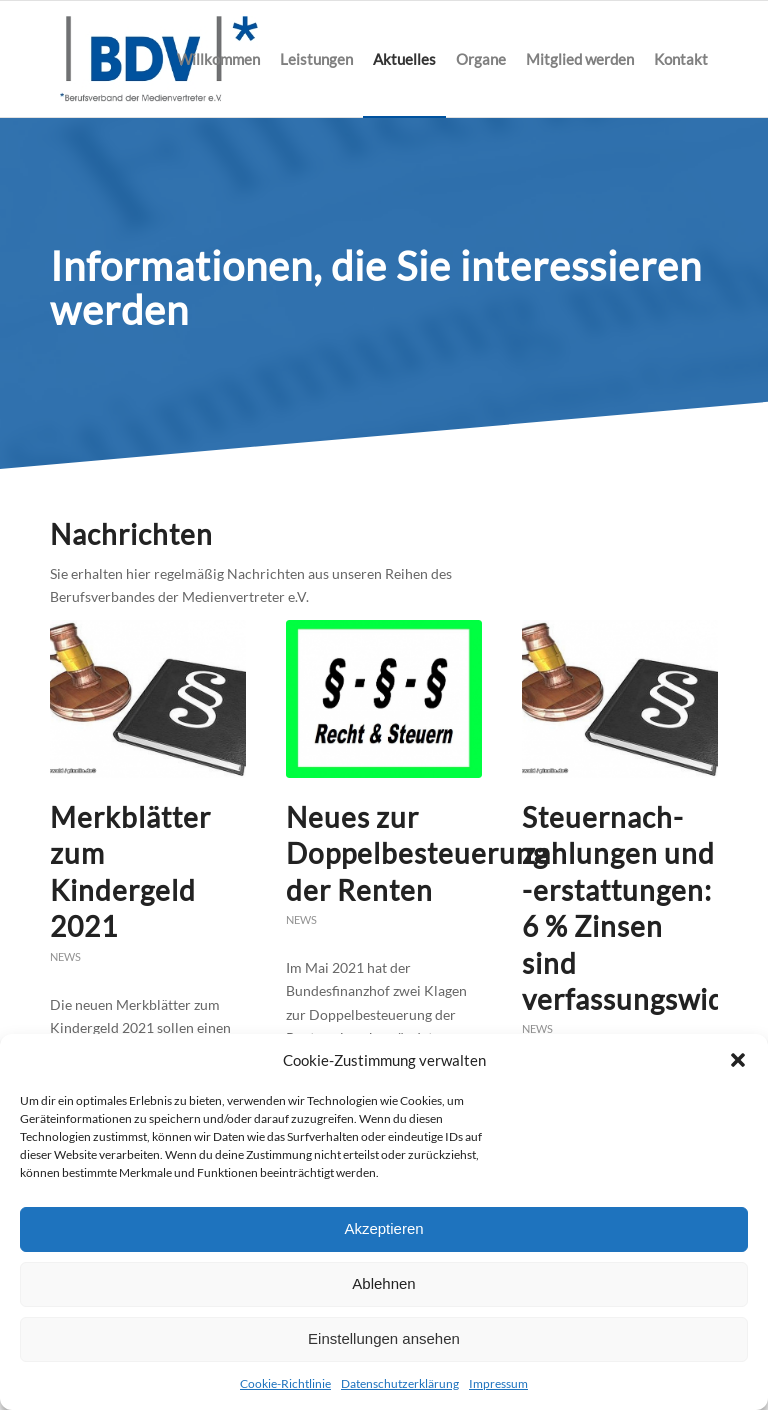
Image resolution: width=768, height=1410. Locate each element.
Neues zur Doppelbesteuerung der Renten (417, 853)
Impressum (498, 1383)
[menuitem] (218, 59)
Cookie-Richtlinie (285, 1383)
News (65, 956)
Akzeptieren (383, 1228)
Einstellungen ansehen (384, 1338)
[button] (738, 1060)
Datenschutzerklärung (400, 1383)
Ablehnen (383, 1283)
